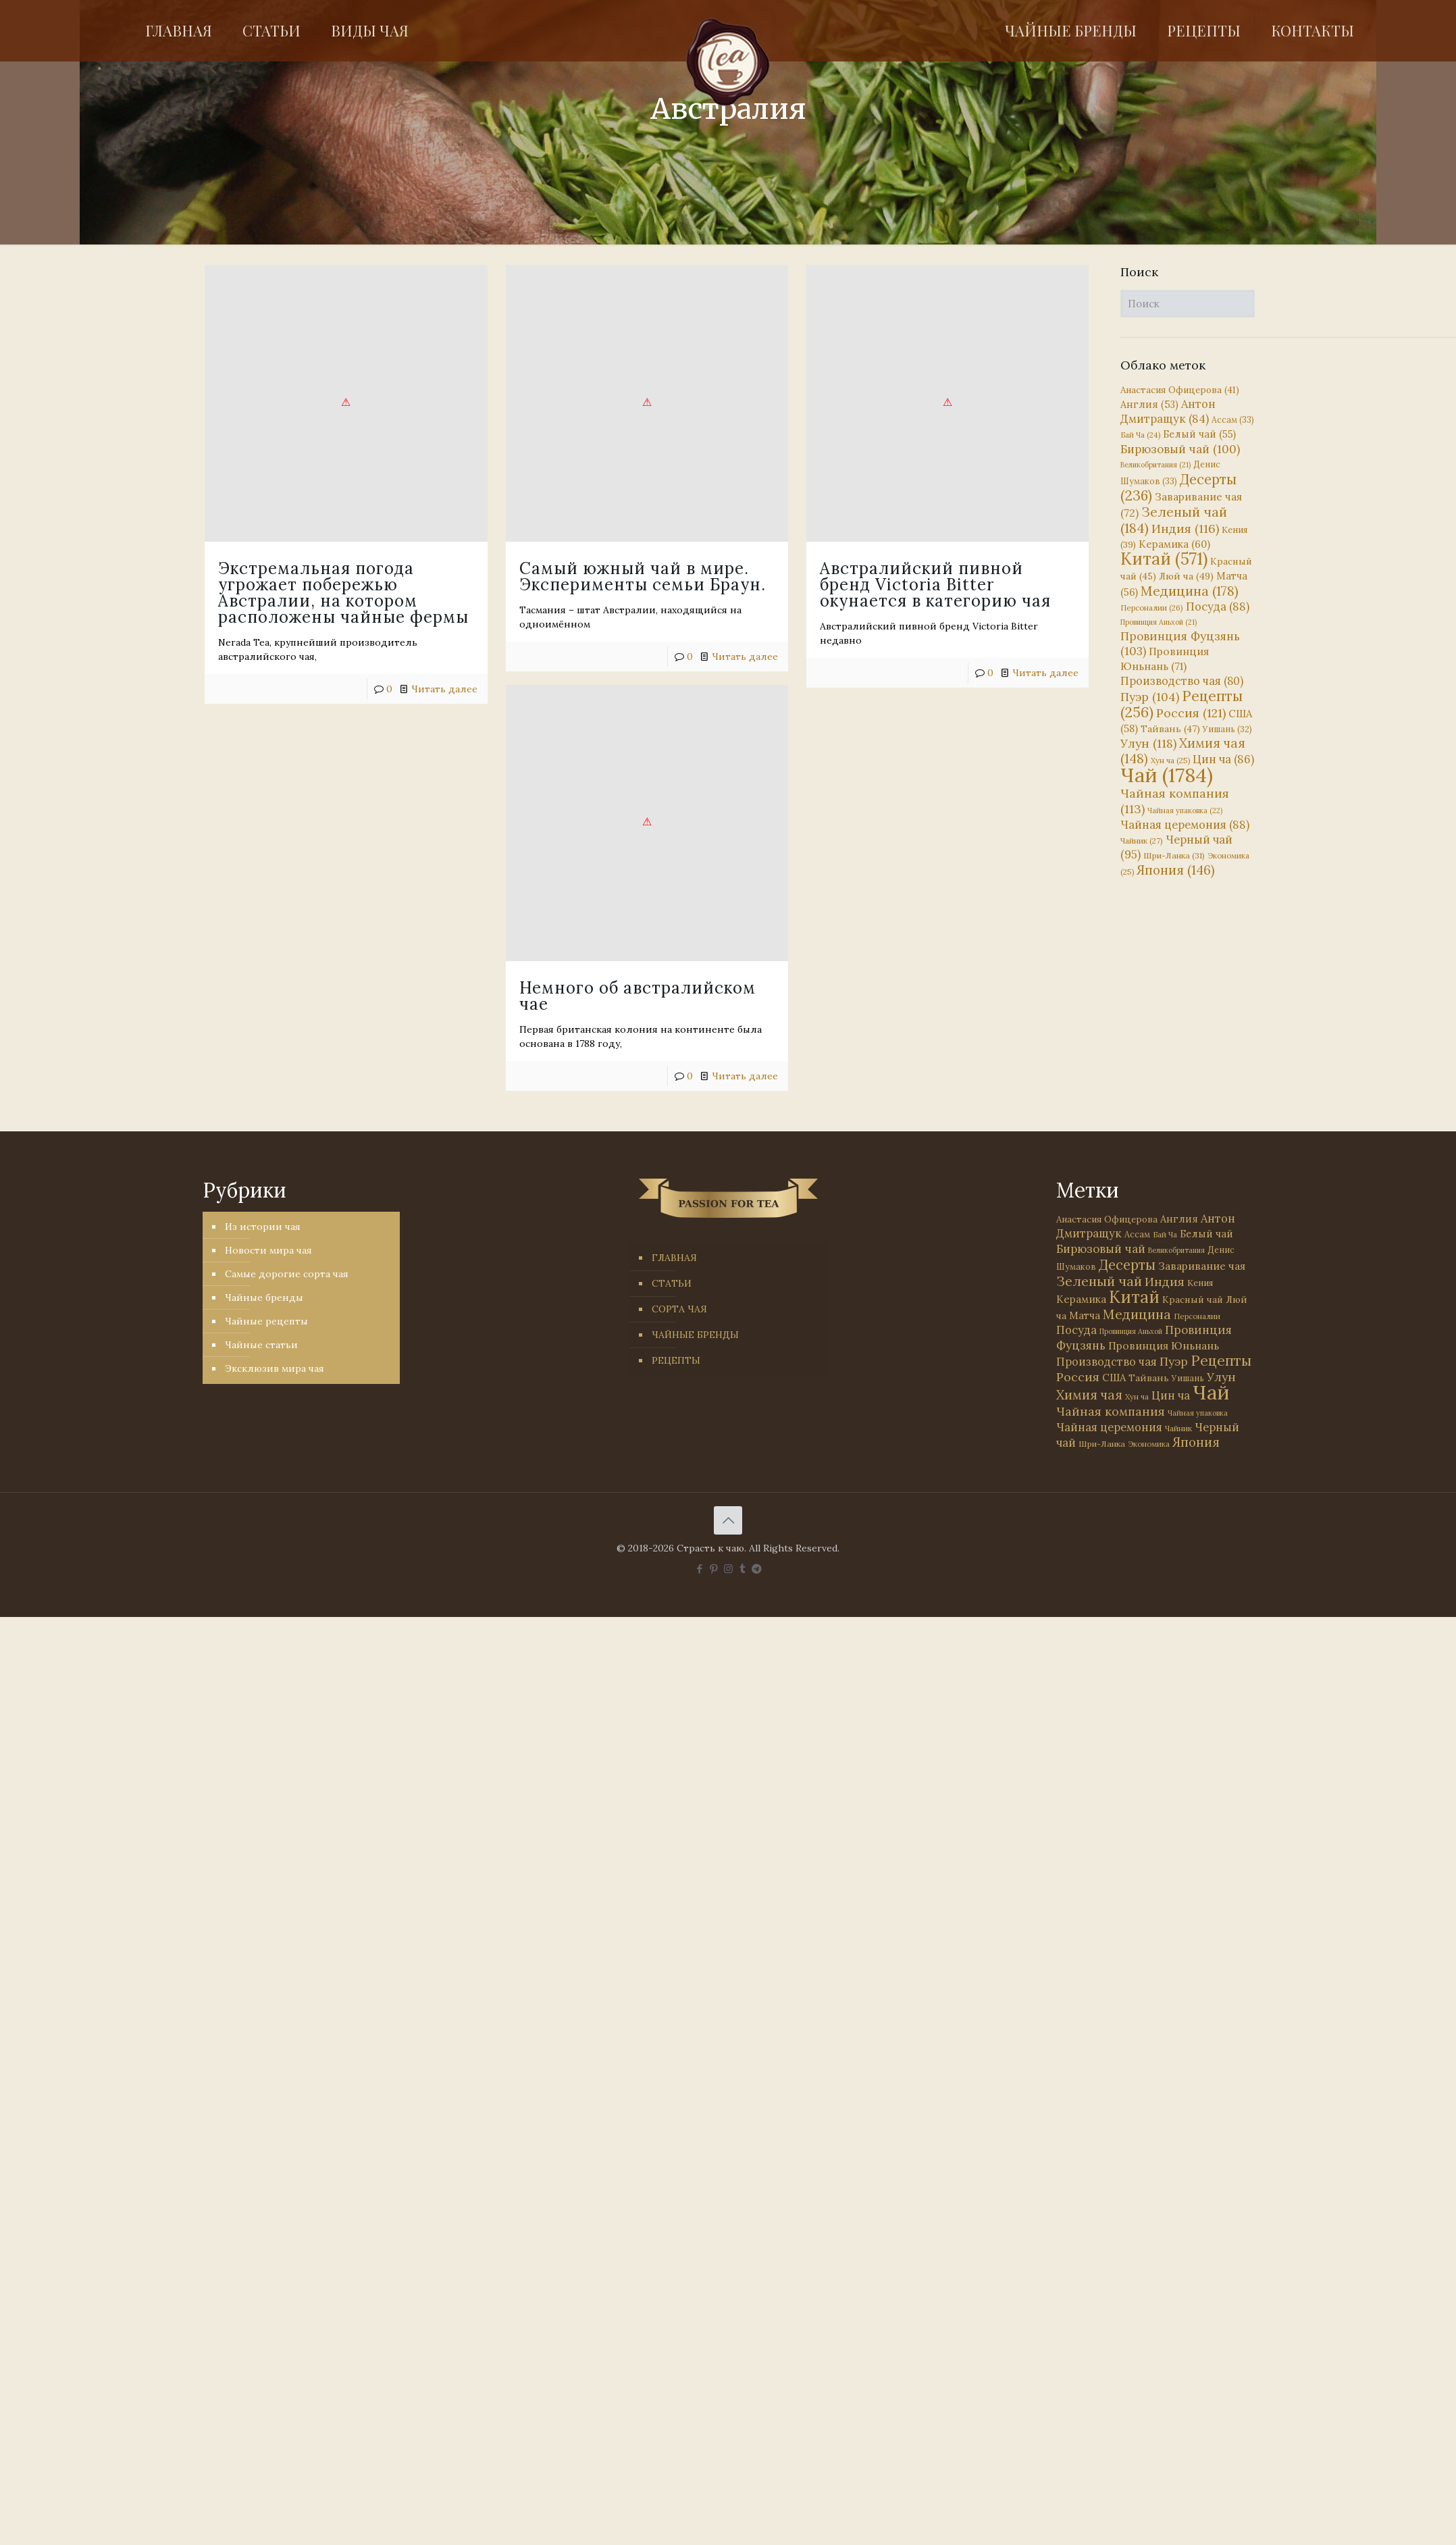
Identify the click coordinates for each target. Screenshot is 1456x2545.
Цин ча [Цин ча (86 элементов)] (1223, 759)
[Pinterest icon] (714, 1568)
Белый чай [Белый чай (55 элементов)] (1199, 434)
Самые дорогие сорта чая (286, 1274)
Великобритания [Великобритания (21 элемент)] (1155, 464)
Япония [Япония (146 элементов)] (1176, 870)
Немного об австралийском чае (564, 954)
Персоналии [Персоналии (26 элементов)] (1151, 607)
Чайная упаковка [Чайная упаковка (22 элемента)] (1184, 810)
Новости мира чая (268, 1250)
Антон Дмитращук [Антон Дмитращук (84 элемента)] (1168, 411)
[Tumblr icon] (742, 1568)
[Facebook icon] (700, 1568)
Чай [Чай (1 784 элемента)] (1166, 775)
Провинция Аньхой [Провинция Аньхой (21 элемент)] (1158, 622)
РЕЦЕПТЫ (676, 1360)
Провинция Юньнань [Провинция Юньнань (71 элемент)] (1163, 1345)
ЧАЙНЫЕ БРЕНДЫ (695, 1335)
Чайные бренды (264, 1297)
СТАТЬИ (672, 1283)
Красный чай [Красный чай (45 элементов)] (1192, 1299)
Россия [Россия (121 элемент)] (1191, 713)
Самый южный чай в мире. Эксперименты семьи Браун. (569, 576)
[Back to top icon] (728, 1520)
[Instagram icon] (728, 1568)
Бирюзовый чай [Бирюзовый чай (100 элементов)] (1180, 449)
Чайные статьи (261, 1345)
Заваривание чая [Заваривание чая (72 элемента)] (1201, 1265)
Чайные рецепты (266, 1321)
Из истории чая (263, 1226)
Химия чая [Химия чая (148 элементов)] (1182, 751)
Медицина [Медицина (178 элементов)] (1190, 590)
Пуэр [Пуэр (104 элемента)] (1149, 697)
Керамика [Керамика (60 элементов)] (1174, 544)
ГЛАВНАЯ (674, 1258)
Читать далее (901, 673)
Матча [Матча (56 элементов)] (1084, 1315)
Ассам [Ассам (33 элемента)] (1233, 419)
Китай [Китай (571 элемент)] (1163, 558)
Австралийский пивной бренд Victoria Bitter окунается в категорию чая (790, 584)
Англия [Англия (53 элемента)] (1149, 404)
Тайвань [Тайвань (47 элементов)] (1170, 729)
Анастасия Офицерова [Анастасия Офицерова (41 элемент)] (1179, 390)
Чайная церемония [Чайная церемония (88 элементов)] (1184, 824)
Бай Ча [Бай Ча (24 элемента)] (1140, 435)
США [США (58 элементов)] (1114, 1377)
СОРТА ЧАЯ (679, 1309)
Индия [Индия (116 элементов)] (1185, 528)
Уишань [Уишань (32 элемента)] (1227, 729)
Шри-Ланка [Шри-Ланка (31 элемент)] (1174, 855)
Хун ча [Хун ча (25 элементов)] (1170, 760)
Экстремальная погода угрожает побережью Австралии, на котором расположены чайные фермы (343, 592)
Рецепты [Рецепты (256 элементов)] (1181, 704)
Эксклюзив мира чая (274, 1368)
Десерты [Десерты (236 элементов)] (1127, 1265)
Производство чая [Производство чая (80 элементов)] (1181, 681)
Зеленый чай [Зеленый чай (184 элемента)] (1173, 519)
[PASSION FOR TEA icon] (757, 1568)
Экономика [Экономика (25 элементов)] (1149, 1444)
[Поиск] (1187, 303)
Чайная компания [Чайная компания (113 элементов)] (1110, 1411)
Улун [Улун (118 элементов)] (1148, 743)
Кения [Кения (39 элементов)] (1200, 1283)
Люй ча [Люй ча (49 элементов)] (1186, 576)
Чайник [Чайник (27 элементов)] (1141, 841)
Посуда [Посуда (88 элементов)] (1217, 606)
